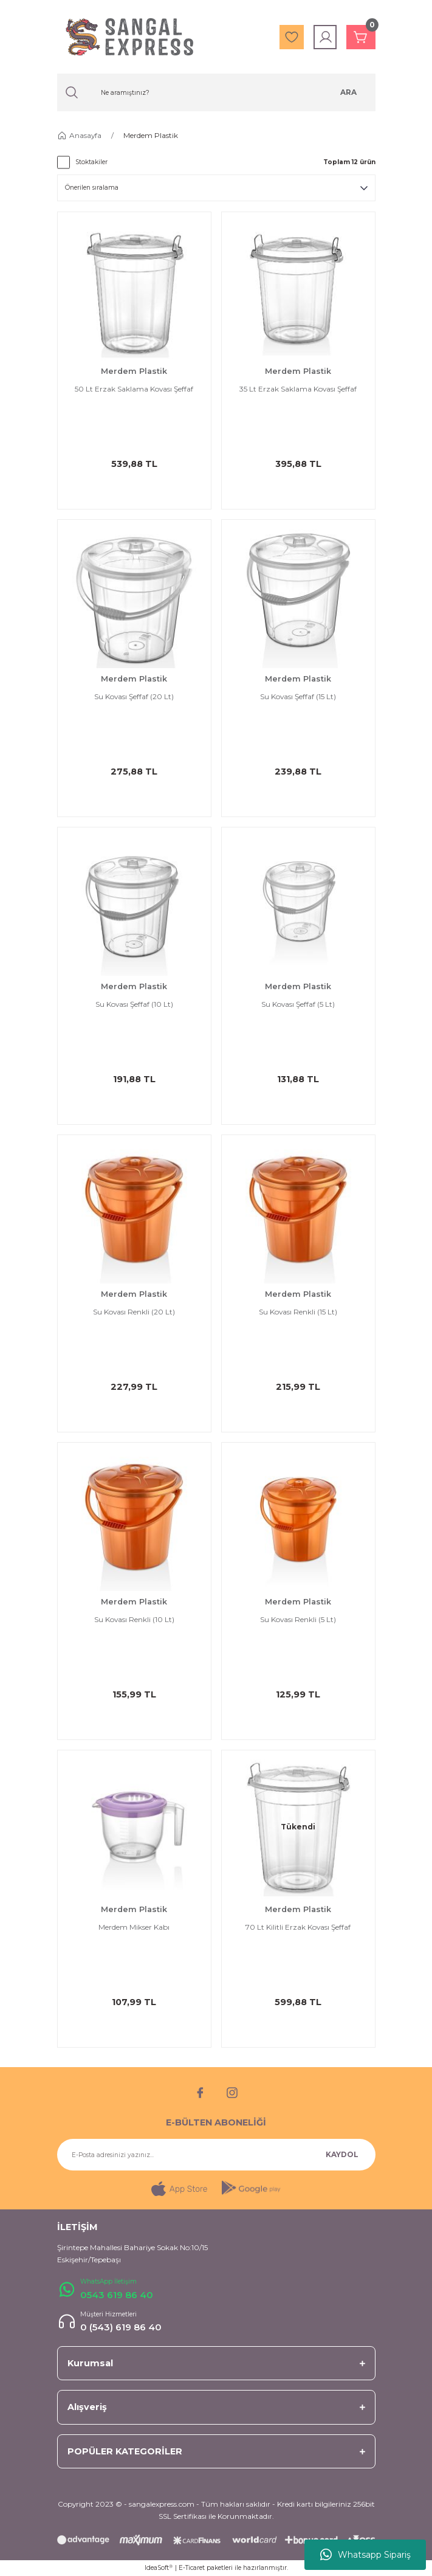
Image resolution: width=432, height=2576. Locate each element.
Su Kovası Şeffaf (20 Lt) (134, 696)
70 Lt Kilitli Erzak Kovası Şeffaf (298, 1927)
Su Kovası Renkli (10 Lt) (134, 1619)
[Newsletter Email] (216, 2154)
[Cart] (360, 37)
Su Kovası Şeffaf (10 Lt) (134, 1004)
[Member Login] (325, 37)
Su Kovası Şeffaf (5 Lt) (298, 1004)
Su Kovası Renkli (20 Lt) (134, 1311)
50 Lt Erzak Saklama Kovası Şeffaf (134, 388)
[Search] (216, 92)
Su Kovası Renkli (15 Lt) (298, 1311)
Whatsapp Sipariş (365, 2554)
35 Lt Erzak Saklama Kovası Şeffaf (298, 388)
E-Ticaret (192, 2568)
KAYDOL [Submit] (342, 2154)
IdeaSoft (159, 2568)
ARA (348, 92)
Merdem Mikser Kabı (134, 1927)
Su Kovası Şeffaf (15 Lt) (298, 696)
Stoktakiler (91, 162)
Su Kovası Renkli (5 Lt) (298, 1619)
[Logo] (129, 37)
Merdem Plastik (150, 135)
